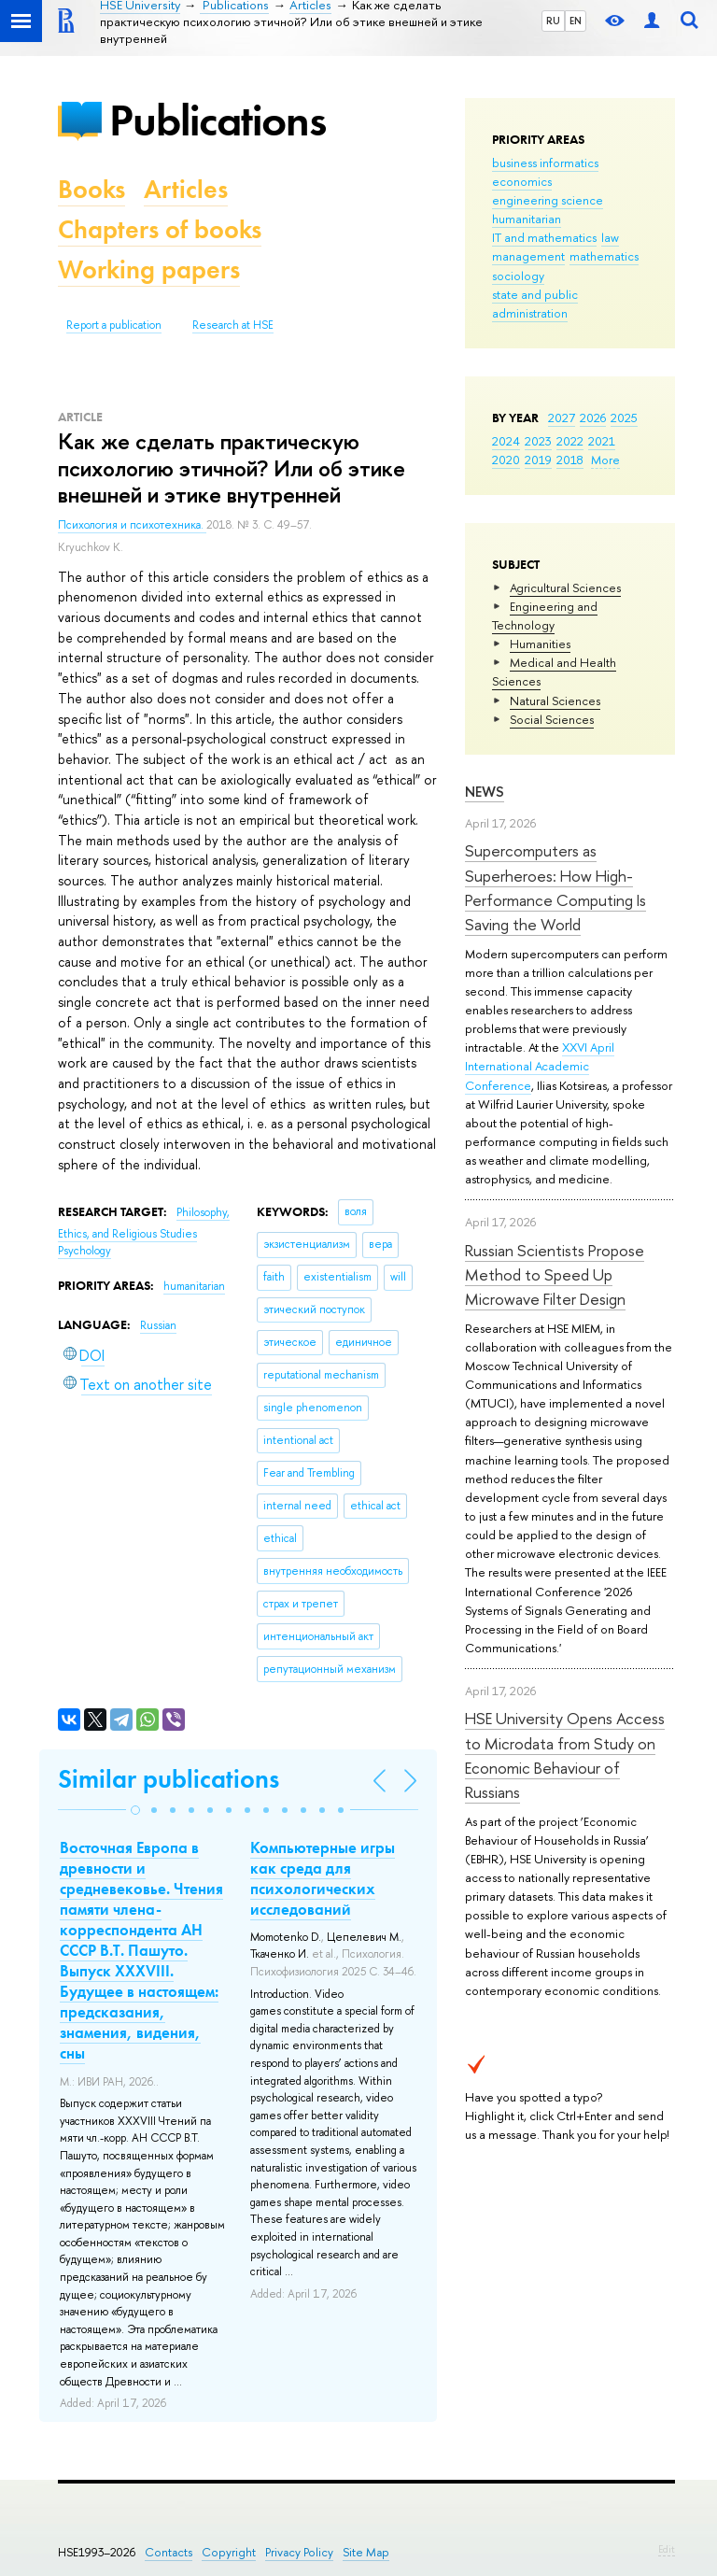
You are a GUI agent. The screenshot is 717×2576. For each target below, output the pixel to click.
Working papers (149, 269)
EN (575, 20)
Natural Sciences (555, 700)
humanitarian (526, 218)
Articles (186, 189)
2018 (569, 459)
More (605, 459)
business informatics (545, 162)
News (484, 791)
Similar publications (168, 1778)
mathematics (604, 256)
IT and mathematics (544, 237)
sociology (518, 275)
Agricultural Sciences (565, 587)
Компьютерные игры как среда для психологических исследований (322, 1878)
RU (553, 20)
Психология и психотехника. (132, 524)
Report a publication (114, 325)
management (528, 256)
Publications (217, 120)
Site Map (366, 2552)
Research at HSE (233, 325)
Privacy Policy (299, 2552)
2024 (506, 440)
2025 (624, 417)
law (610, 237)
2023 (538, 440)
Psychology (84, 1250)
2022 (569, 440)
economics (522, 181)
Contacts (168, 2552)
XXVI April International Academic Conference (539, 1066)
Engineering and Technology (545, 615)
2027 (561, 417)
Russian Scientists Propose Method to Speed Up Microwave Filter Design (554, 1274)
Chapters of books (159, 229)
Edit (666, 2548)
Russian (158, 1325)
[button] (135, 1810)
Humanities (540, 643)
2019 (538, 459)
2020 (506, 459)
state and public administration (535, 303)
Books (91, 189)
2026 (593, 417)
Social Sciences (552, 719)
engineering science (547, 199)
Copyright (229, 2552)
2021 (601, 440)
